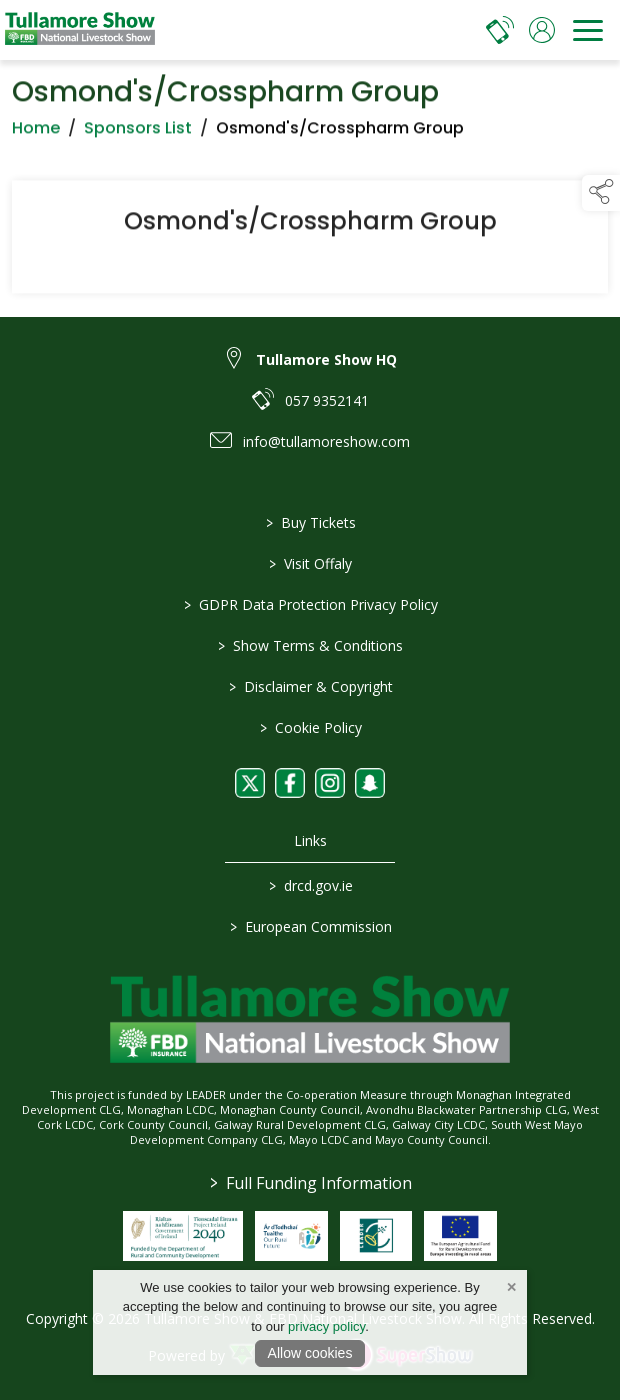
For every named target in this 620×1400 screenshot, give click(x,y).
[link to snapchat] (370, 783)
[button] (601, 193)
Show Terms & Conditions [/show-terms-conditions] (310, 645)
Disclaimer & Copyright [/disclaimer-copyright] (310, 686)
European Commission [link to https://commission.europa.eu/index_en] (310, 926)
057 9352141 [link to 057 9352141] (327, 400)
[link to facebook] (290, 783)
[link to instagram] (330, 783)
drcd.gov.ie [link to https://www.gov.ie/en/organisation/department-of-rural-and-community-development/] (310, 885)
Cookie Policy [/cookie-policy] (310, 727)
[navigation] (588, 30)
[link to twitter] (250, 783)
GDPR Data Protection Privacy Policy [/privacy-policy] (310, 604)
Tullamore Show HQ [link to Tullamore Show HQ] (326, 359)
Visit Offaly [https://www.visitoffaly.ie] (310, 563)
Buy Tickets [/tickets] (310, 522)
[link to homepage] (80, 30)
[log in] (542, 30)
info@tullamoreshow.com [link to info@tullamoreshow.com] (326, 441)
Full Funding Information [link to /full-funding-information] (310, 1183)
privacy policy (326, 1326)
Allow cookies (310, 1353)
